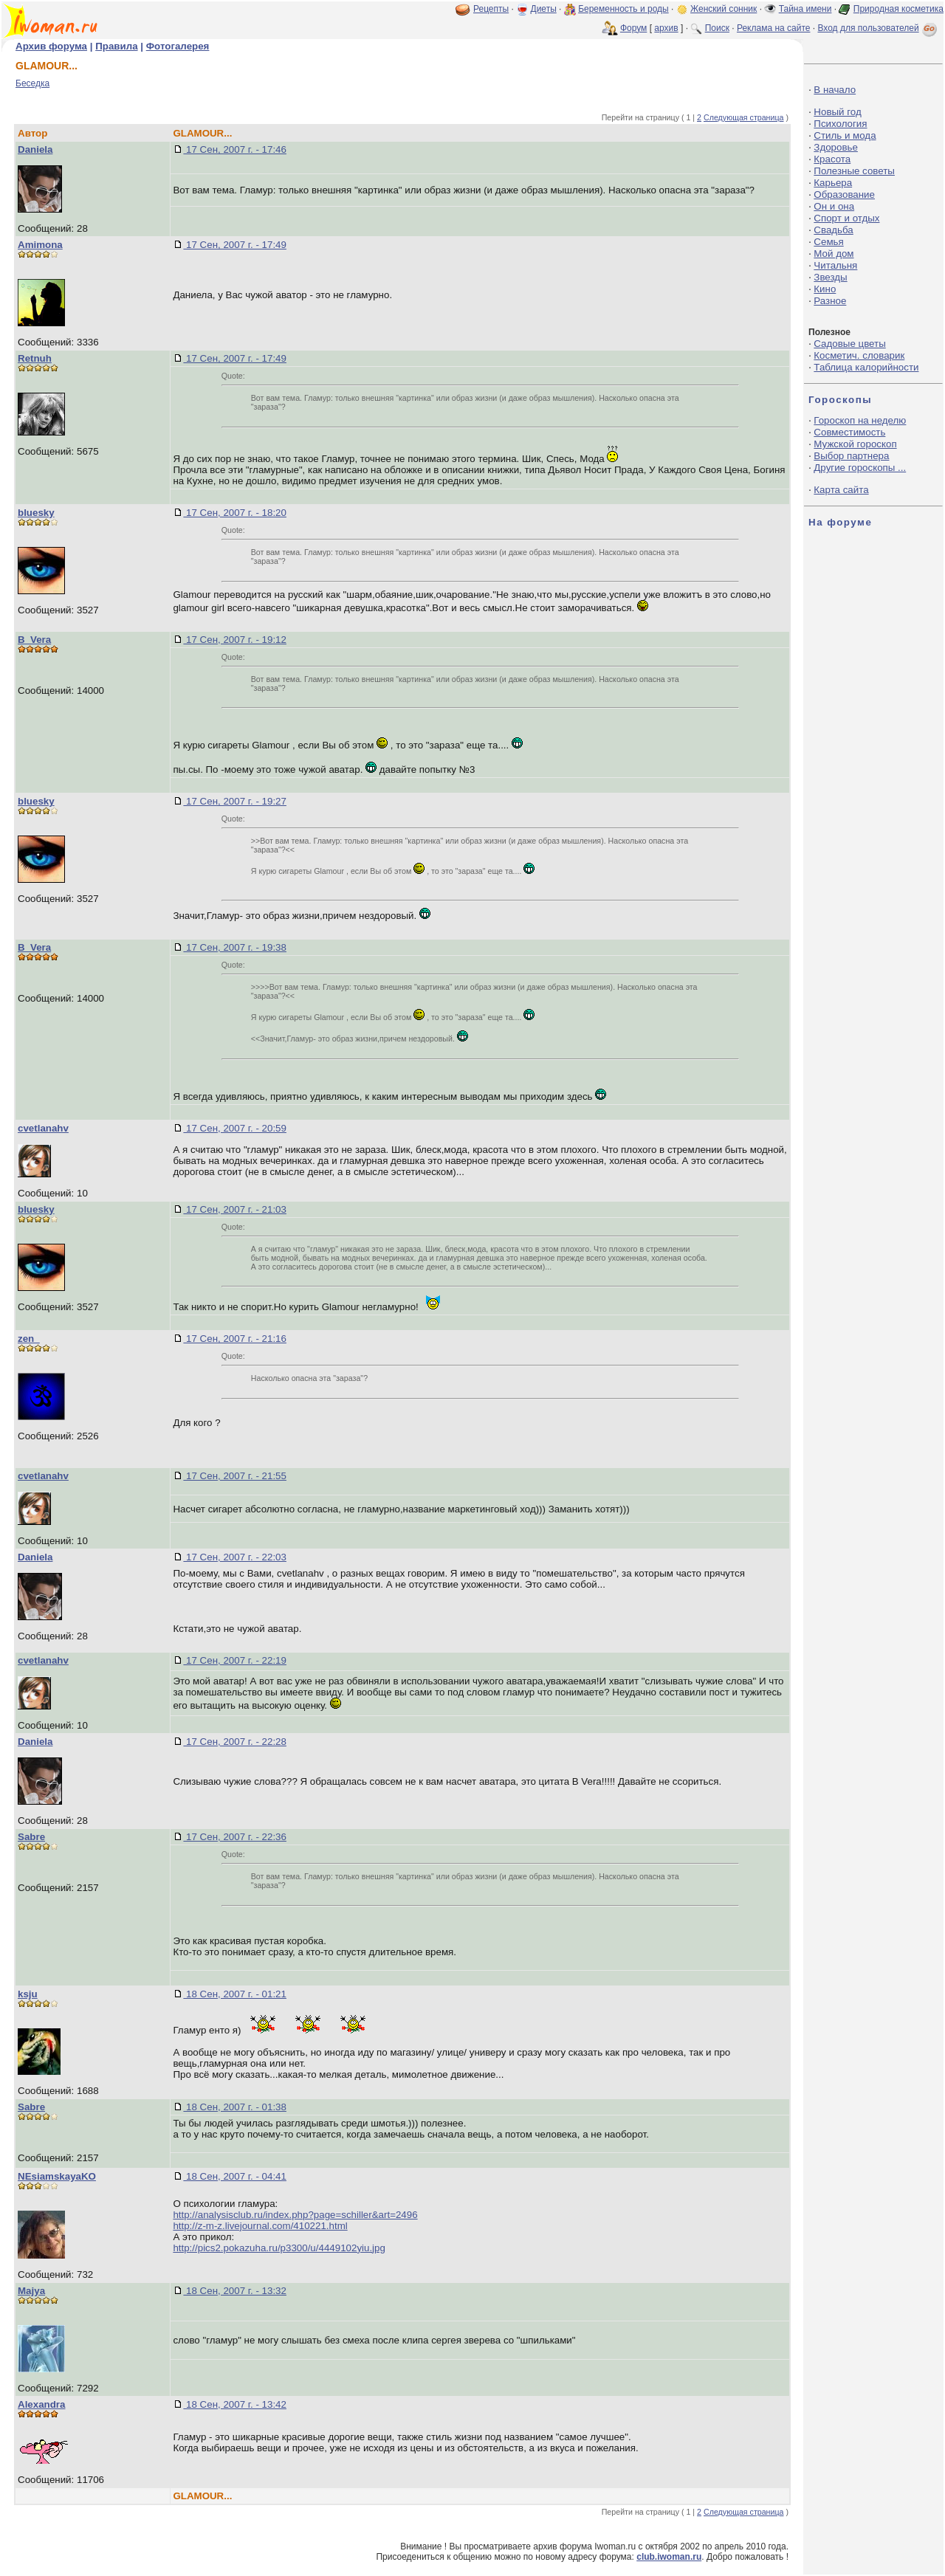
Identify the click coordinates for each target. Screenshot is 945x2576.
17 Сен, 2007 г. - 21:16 (234, 1338)
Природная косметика (898, 9)
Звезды (830, 277)
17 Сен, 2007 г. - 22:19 (234, 1660)
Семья (828, 241)
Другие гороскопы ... (860, 467)
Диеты (544, 9)
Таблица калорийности (866, 367)
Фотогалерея (178, 46)
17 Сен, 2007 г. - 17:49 (234, 244)
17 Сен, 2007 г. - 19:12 (234, 639)
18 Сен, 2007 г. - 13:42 (234, 2404)
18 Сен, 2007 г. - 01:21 (234, 1994)
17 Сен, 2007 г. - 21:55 (234, 1475)
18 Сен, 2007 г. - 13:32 (234, 2290)
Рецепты (491, 9)
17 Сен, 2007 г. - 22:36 (234, 1836)
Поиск (717, 28)
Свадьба (833, 229)
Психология (840, 123)
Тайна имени (805, 9)
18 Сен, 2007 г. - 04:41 (234, 2176)
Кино (825, 289)
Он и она (834, 206)
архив (666, 28)
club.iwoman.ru (668, 2557)
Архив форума (51, 46)
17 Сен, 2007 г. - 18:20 (234, 512)
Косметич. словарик (859, 355)
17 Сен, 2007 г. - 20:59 (234, 1128)
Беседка (32, 83)
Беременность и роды (623, 9)
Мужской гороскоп (855, 444)
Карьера (833, 182)
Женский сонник (723, 9)
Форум (633, 28)
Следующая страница (744, 117)
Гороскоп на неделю (860, 420)
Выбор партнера (851, 455)
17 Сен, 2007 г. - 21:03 (234, 1209)
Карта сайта (841, 489)
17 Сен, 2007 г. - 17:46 (234, 149)
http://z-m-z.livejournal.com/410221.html (260, 2225)
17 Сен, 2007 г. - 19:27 (234, 801)
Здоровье (836, 147)
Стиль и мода (845, 135)
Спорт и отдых (846, 218)
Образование (844, 194)
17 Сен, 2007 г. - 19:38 (234, 947)
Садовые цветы (849, 343)
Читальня (835, 265)
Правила (116, 46)
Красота (832, 159)
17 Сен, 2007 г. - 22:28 (234, 1741)
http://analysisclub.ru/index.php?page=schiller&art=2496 (295, 2214)
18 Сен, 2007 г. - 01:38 (234, 2106)
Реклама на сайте (774, 28)
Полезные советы (854, 170)
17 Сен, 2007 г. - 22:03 (234, 1557)
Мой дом (833, 253)
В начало (835, 89)
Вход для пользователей (878, 28)
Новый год (837, 111)
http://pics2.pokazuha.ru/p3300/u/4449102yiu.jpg (279, 2247)
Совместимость (849, 432)
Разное (830, 300)
